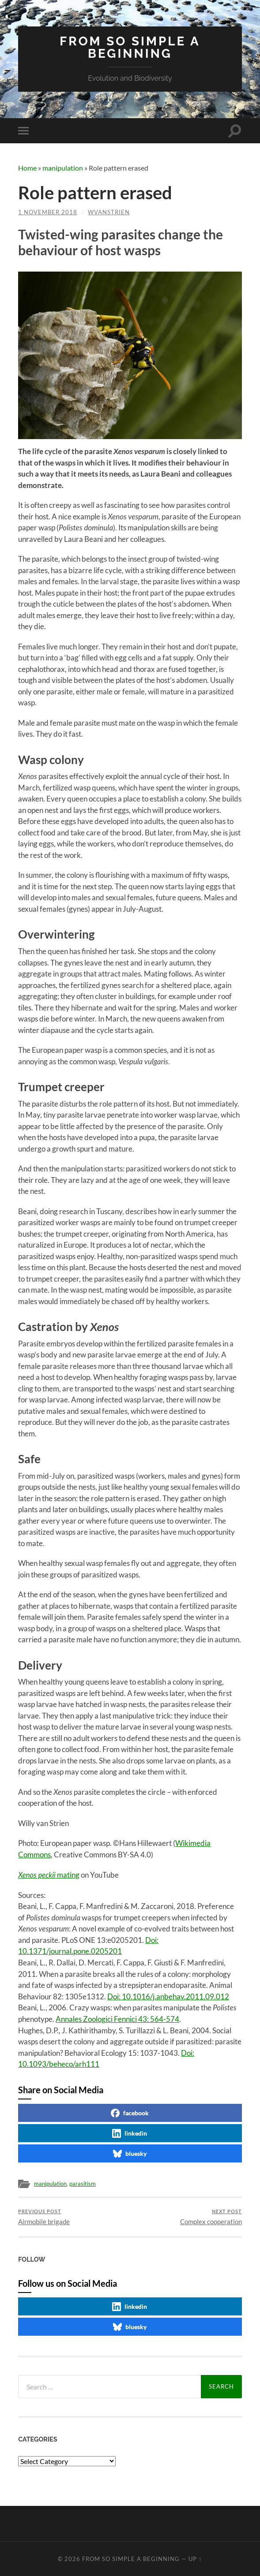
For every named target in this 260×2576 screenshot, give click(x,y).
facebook (130, 2112)
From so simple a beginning (129, 47)
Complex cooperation (211, 2216)
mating (49, 1874)
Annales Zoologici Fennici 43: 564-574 (117, 2018)
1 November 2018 (47, 212)
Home (27, 168)
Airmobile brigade (44, 2216)
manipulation (62, 168)
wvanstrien (109, 212)
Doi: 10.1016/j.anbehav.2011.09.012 (168, 1995)
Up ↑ (195, 2558)
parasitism (87, 2182)
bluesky (130, 2152)
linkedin (129, 2132)
